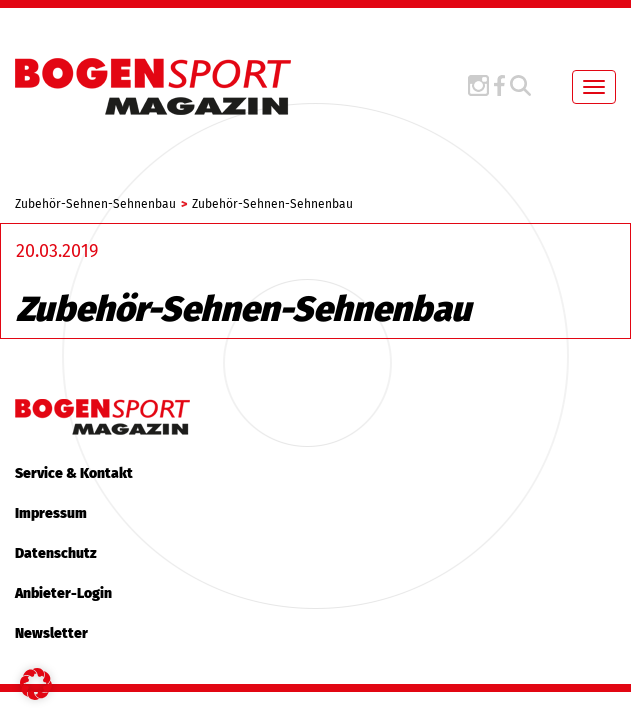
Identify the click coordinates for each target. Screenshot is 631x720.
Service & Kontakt (74, 473)
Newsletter (51, 633)
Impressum (51, 513)
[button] (36, 684)
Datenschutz (56, 553)
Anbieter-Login (63, 593)
